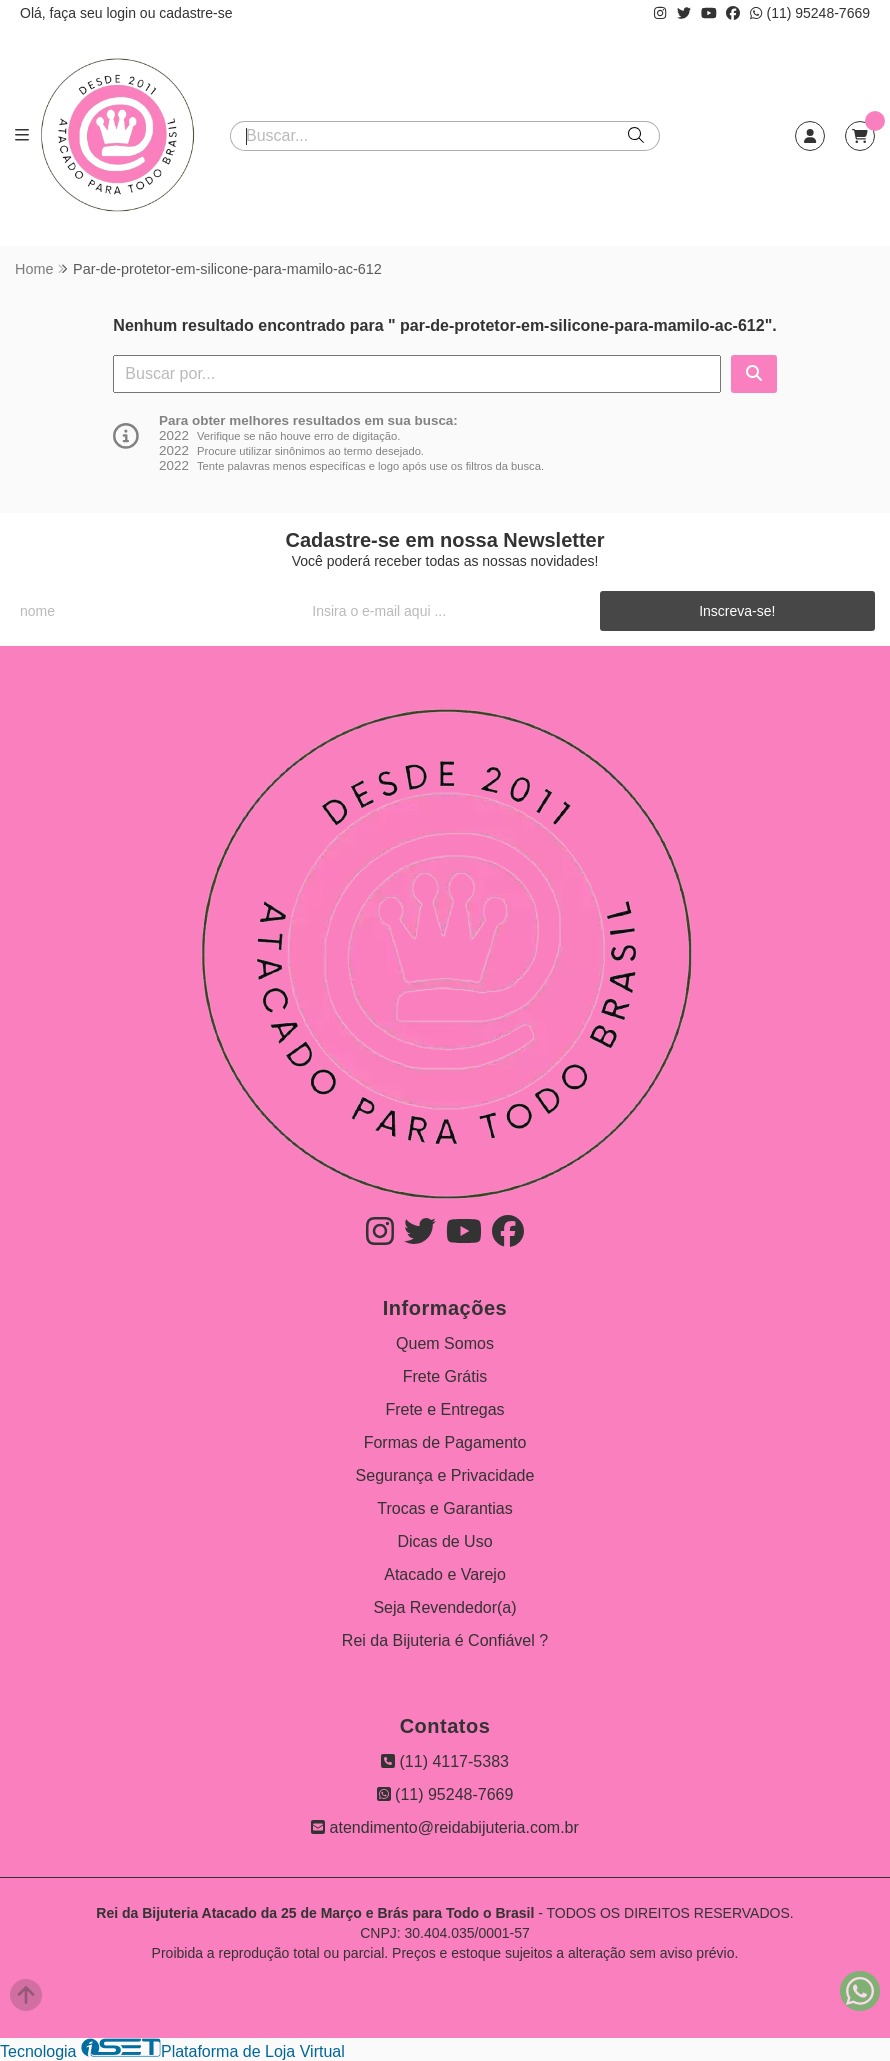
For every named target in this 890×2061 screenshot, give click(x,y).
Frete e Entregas (444, 1409)
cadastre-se (195, 13)
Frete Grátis (445, 1376)
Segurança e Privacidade (445, 1475)
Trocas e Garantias (444, 1508)
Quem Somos (445, 1343)
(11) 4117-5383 (445, 1761)
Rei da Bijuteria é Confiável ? (445, 1640)
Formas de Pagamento (445, 1442)
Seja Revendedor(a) (444, 1607)
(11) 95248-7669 (810, 13)
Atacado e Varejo (445, 1574)
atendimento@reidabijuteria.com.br (445, 1827)
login (122, 13)
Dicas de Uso (444, 1541)
